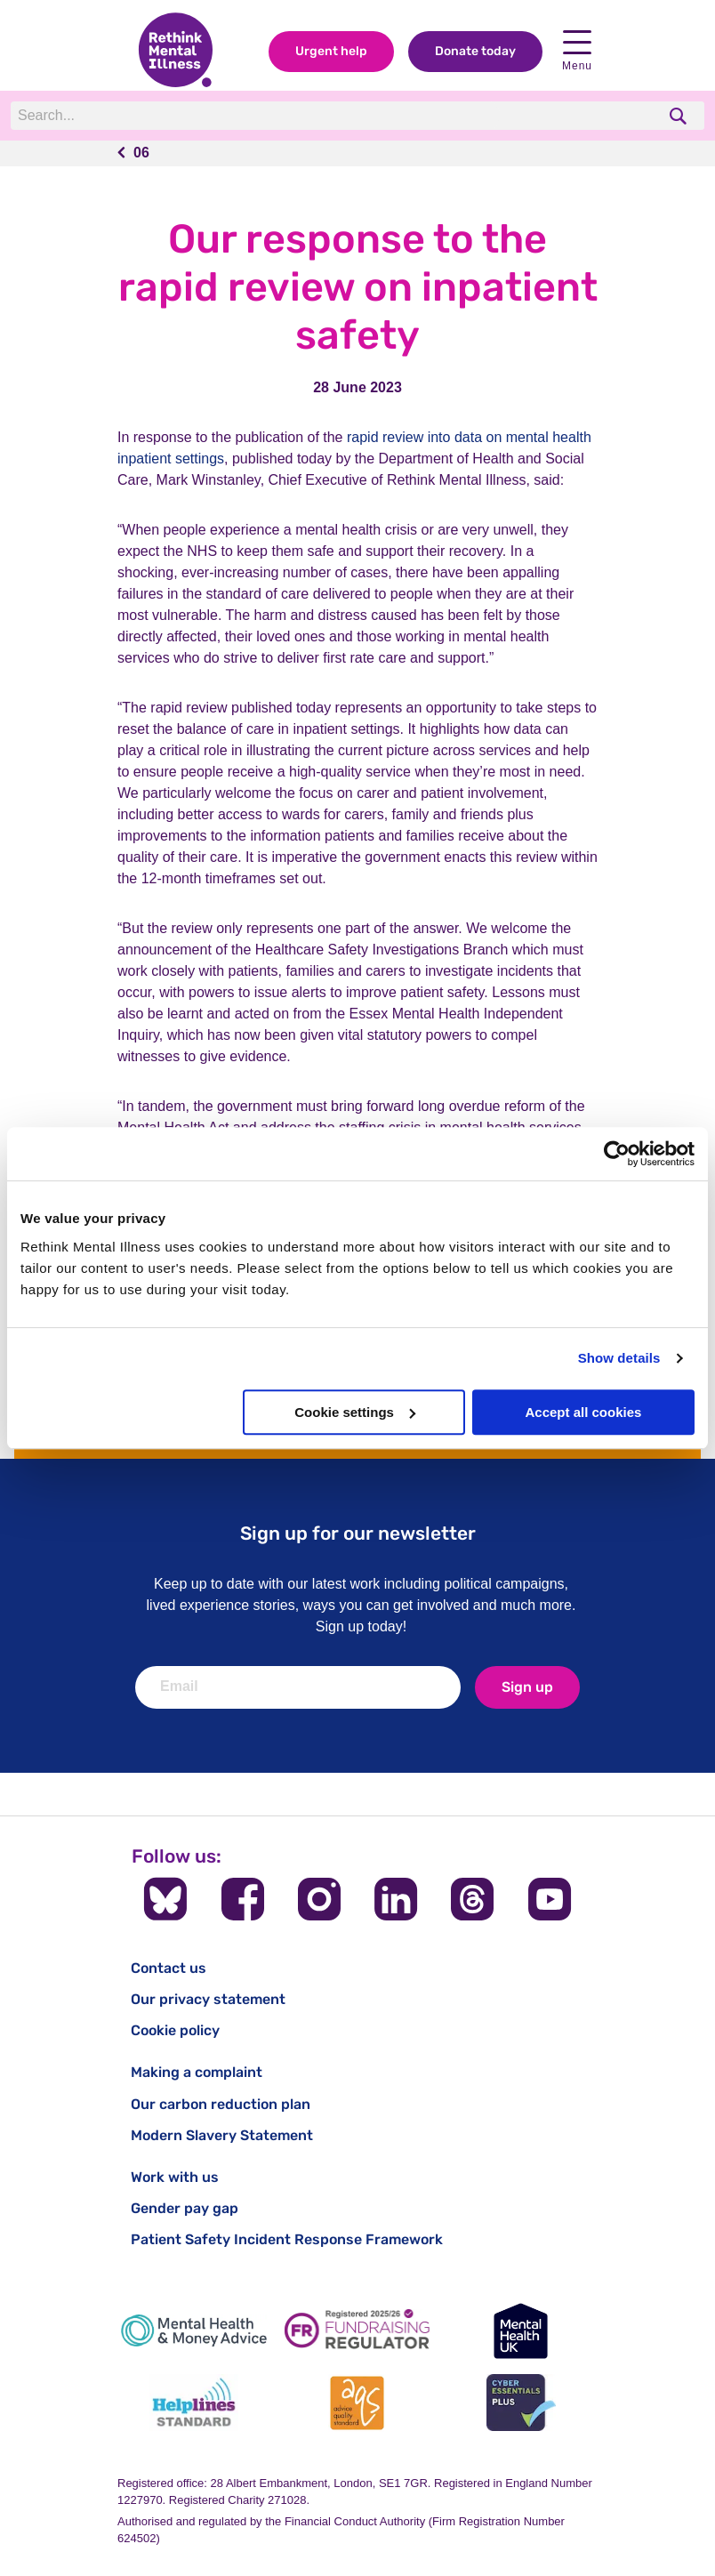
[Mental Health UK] (521, 2331)
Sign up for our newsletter (358, 1533)
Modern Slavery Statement (222, 2135)
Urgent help (331, 52)
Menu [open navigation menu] (577, 52)
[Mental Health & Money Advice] (194, 2331)
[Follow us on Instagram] (319, 1899)
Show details (619, 1357)
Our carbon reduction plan (220, 2104)
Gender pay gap (184, 2208)
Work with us (175, 2177)
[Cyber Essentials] (521, 2403)
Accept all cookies (583, 1412)
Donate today (475, 52)
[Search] (255, 116)
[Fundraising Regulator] (357, 2331)
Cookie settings (354, 1412)
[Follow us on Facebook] (242, 1899)
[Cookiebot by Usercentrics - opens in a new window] (617, 1153)
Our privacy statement (208, 1999)
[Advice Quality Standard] (357, 2403)
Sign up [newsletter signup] (527, 1686)
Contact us (168, 1968)
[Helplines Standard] (194, 2403)
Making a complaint (196, 2072)
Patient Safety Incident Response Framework (287, 2239)
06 (141, 153)
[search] (679, 116)
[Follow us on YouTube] (549, 1899)
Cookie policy (175, 2030)
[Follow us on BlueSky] (165, 1899)
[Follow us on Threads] (472, 1899)
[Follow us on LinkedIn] (395, 1899)
